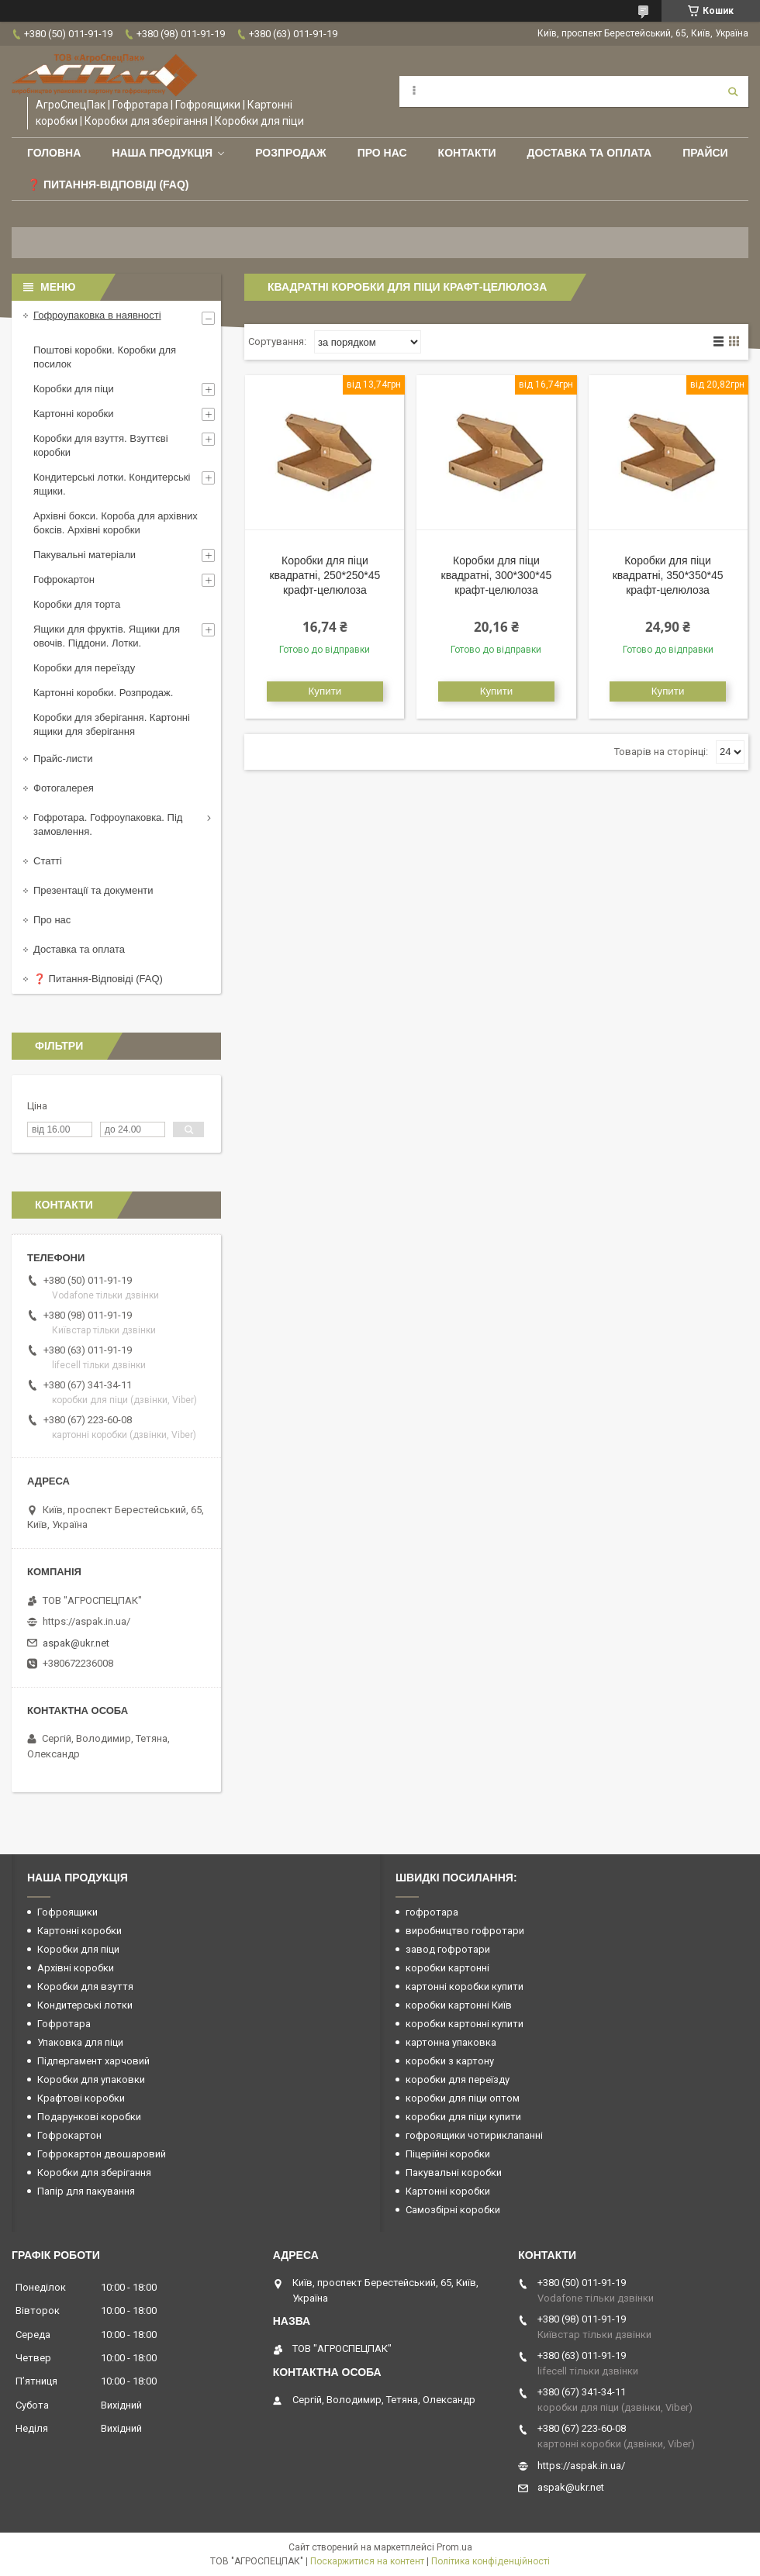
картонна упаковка (451, 2042)
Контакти (467, 153)
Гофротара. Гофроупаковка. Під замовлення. (107, 824)
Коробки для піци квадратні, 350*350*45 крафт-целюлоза (668, 575)
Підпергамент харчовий (93, 2061)
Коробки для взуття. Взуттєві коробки (100, 445)
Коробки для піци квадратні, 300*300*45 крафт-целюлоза (496, 575)
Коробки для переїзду (84, 668)
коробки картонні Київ (459, 2005)
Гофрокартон (64, 579)
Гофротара (64, 2023)
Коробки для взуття (85, 1986)
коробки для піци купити (463, 2117)
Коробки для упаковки (91, 2079)
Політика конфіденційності (490, 2561)
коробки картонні (447, 1968)
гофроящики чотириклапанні (474, 2135)
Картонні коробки (73, 413)
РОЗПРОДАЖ (290, 153)
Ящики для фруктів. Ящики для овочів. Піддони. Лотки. (106, 636)
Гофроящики (67, 1912)
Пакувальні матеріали (84, 554)
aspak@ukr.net (76, 1643)
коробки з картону (450, 2061)
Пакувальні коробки (454, 2172)
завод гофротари (448, 1949)
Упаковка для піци (80, 2042)
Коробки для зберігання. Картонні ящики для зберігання (111, 724)
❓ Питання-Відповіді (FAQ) (108, 184)
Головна (54, 153)
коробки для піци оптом (463, 2098)
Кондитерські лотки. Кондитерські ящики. (111, 484)
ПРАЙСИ (705, 153)
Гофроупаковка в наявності (97, 315)
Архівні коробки (75, 1968)
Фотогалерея (63, 788)
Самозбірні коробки (453, 2210)
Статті (47, 861)
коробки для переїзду (458, 2079)
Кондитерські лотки (85, 2005)
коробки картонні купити (464, 2023)
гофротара (432, 1912)
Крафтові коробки (81, 2098)
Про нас (382, 153)
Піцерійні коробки (448, 2154)
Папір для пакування (86, 2191)
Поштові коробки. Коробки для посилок (104, 357)
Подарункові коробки (89, 2117)
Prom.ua (454, 2547)
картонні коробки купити (464, 1986)
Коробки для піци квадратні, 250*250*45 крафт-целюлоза (324, 575)
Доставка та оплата (589, 153)
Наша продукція (162, 153)
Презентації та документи (93, 890)
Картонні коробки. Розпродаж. (103, 692)
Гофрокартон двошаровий (101, 2154)
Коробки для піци (73, 389)
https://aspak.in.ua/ (86, 1621)
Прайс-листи (62, 758)
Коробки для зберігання (94, 2172)
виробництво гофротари (465, 1930)
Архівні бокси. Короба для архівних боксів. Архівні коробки (115, 523)
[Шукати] (732, 91)
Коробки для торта (76, 604)
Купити (325, 691)
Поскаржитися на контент (367, 2561)
